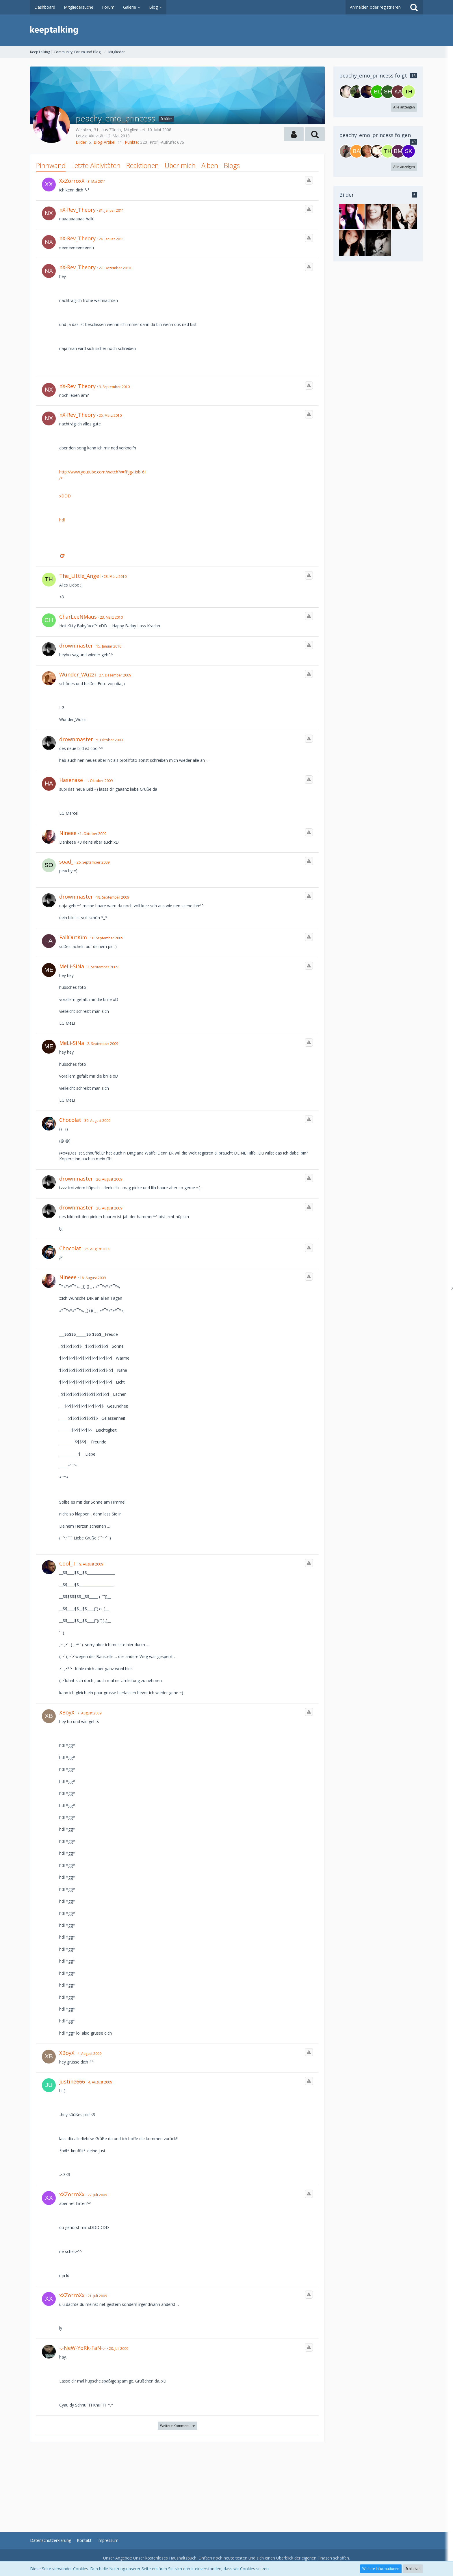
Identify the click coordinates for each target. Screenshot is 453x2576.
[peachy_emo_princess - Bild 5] (378, 216)
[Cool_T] (367, 92)
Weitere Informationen (380, 2568)
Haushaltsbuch (182, 2558)
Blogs (232, 165)
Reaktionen (142, 165)
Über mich (180, 165)
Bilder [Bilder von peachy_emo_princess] (81, 142)
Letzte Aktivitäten (95, 165)
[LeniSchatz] (377, 151)
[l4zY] (367, 151)
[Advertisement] (177, 2482)
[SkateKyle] (408, 151)
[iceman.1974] (356, 92)
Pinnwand (51, 165)
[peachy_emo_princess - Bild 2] (378, 243)
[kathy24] (398, 92)
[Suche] (414, 7)
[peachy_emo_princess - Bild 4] (404, 216)
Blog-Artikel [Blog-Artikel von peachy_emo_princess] (104, 142)
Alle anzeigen (404, 107)
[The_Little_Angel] (408, 92)
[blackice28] (377, 92)
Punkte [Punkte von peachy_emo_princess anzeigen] (131, 142)
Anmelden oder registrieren (375, 7)
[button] (294, 134)
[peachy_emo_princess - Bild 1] (352, 216)
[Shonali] (388, 92)
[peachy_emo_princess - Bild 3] (352, 243)
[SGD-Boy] (346, 92)
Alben (209, 165)
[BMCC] (398, 151)
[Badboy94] (356, 151)
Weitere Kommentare (177, 2425)
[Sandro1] (346, 151)
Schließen (413, 2568)
